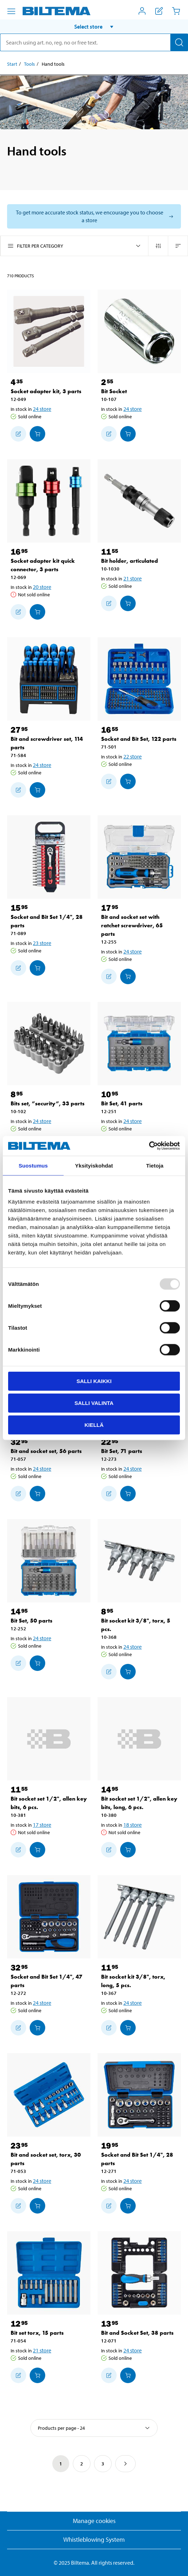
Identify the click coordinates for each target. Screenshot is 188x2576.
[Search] (179, 42)
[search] (94, 42)
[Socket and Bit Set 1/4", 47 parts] (48, 1916)
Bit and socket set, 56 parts (46, 1451)
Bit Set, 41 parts (121, 1103)
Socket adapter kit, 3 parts (46, 391)
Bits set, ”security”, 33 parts (47, 1103)
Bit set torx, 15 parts (37, 2332)
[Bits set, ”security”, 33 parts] (48, 1043)
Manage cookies (94, 2521)
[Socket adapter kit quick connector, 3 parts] (48, 501)
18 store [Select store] (132, 1824)
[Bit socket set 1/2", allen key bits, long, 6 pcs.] (139, 1738)
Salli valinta (94, 1403)
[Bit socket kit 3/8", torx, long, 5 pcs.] (139, 1916)
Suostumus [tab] (33, 1165)
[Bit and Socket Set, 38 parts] (139, 2273)
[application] (174, 2560)
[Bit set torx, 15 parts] (48, 2273)
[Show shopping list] (159, 10)
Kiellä (94, 1425)
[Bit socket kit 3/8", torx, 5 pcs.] (139, 1560)
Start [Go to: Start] (12, 64)
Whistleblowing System (94, 2539)
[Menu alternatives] (11, 11)
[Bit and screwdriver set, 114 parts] (48, 679)
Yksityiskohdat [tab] (94, 1165)
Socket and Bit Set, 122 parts (138, 739)
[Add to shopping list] (18, 434)
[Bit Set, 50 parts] (48, 1560)
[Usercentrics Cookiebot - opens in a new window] (149, 1146)
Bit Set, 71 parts (121, 1451)
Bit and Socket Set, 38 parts (137, 2332)
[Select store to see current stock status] (94, 216)
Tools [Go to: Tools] (29, 64)
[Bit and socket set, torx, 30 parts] (48, 2095)
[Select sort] (94, 2428)
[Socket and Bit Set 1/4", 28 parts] (48, 857)
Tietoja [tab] (155, 1165)
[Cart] (176, 10)
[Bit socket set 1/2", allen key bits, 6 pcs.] (48, 1738)
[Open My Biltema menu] (142, 10)
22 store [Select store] (132, 756)
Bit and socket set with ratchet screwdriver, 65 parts (132, 925)
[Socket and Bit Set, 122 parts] (139, 679)
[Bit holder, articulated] (139, 501)
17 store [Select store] (42, 1824)
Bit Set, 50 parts (31, 1620)
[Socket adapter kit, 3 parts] (48, 331)
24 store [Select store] (42, 408)
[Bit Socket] (139, 331)
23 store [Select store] (42, 942)
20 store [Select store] (42, 586)
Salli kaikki (93, 1381)
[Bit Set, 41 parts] (139, 1043)
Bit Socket (114, 391)
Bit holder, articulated (129, 561)
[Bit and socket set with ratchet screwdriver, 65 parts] (139, 857)
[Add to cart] (37, 434)
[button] (94, 26)
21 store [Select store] (132, 578)
